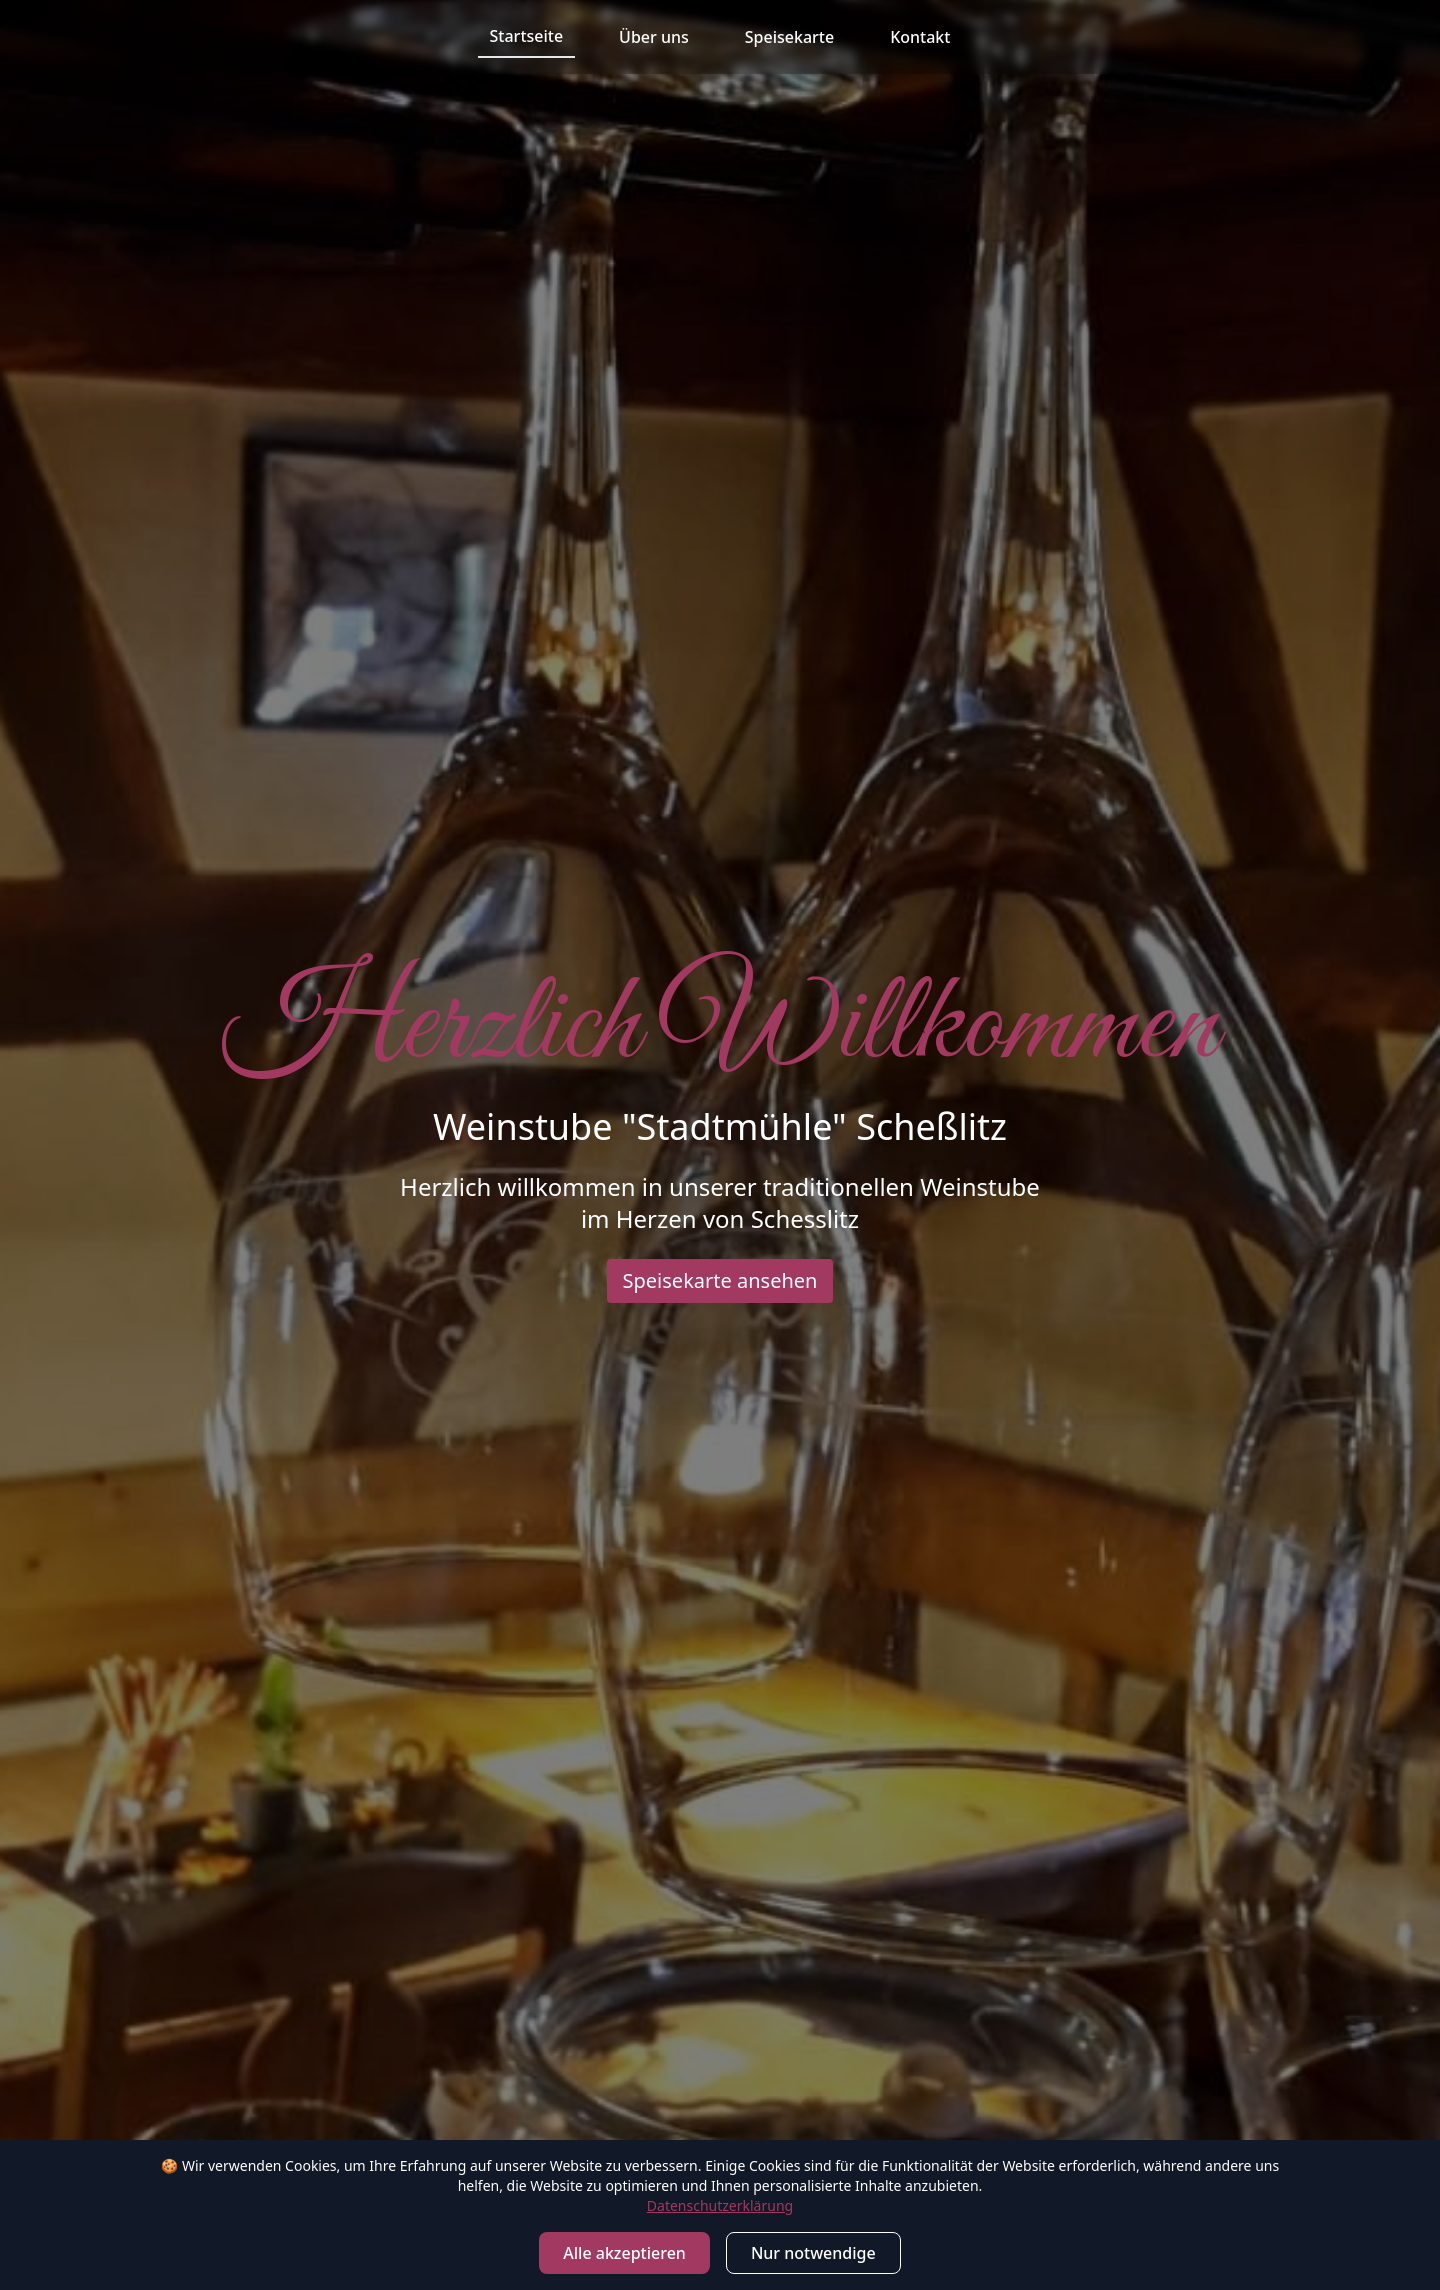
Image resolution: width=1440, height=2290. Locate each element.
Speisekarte (789, 37)
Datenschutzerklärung (720, 2205)
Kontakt (920, 37)
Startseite (527, 36)
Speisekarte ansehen (720, 1280)
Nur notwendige (813, 2253)
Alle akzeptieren (624, 2253)
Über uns (654, 37)
